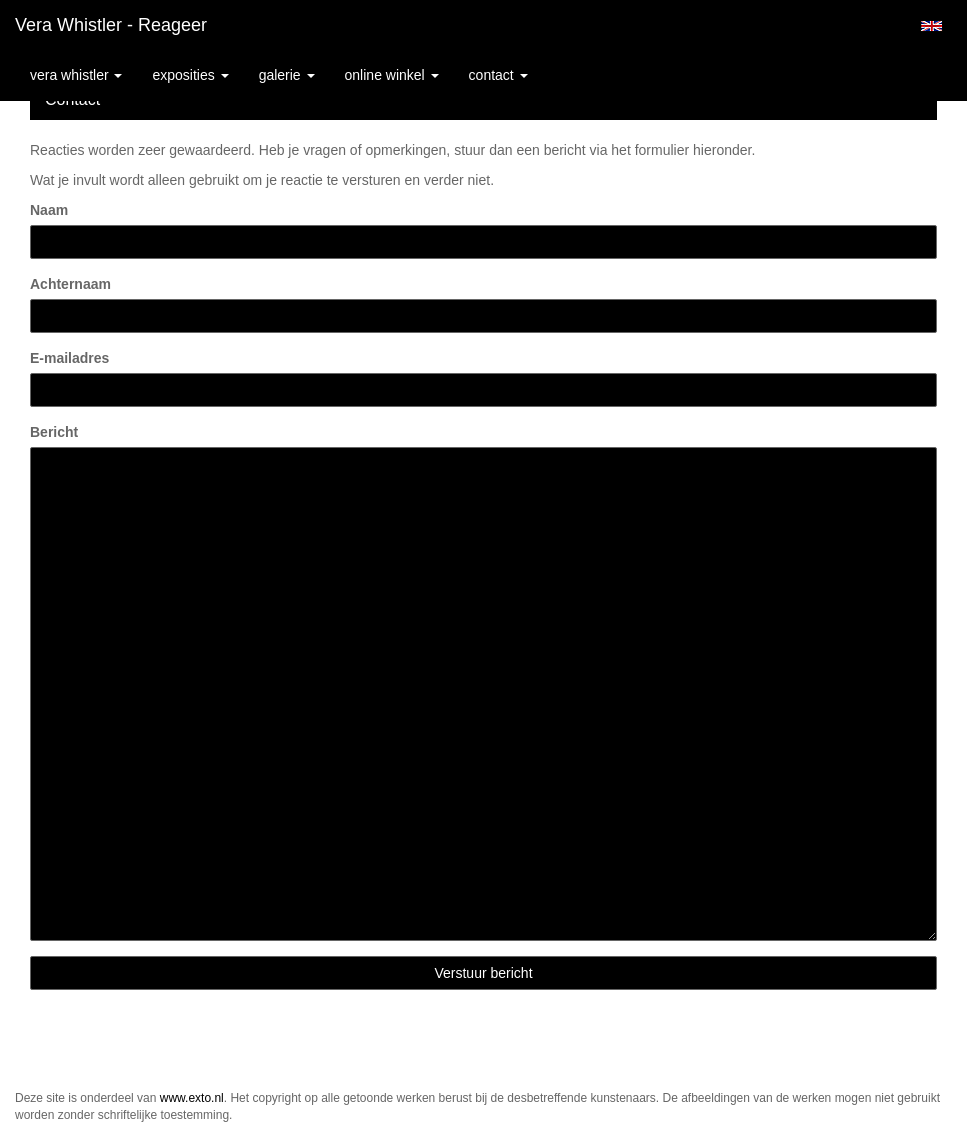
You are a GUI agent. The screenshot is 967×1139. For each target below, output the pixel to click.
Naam (49, 210)
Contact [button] (498, 75)
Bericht (54, 432)
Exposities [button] (190, 75)
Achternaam (70, 284)
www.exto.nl (192, 1098)
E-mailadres (69, 358)
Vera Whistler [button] (76, 75)
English (931, 26)
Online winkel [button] (392, 75)
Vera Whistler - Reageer (111, 25)
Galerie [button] (287, 75)
